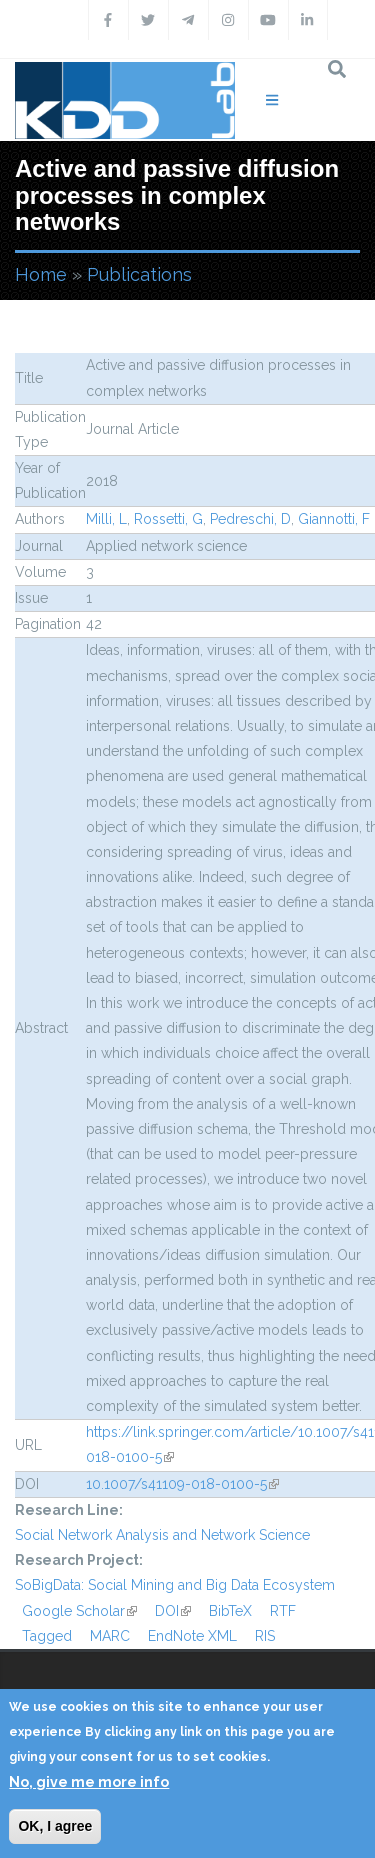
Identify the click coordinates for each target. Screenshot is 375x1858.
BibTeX (230, 1611)
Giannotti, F (334, 519)
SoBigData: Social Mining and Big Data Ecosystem (175, 1585)
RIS (265, 1636)
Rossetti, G (168, 519)
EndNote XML (192, 1636)
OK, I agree (55, 1826)
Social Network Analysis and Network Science (162, 1535)
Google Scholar (79, 1611)
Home (41, 274)
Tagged (47, 1636)
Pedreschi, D (250, 519)
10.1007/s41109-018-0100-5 (182, 1484)
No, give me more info (89, 1782)
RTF (283, 1611)
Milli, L (106, 519)
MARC (110, 1636)
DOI (173, 1611)
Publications (139, 274)
